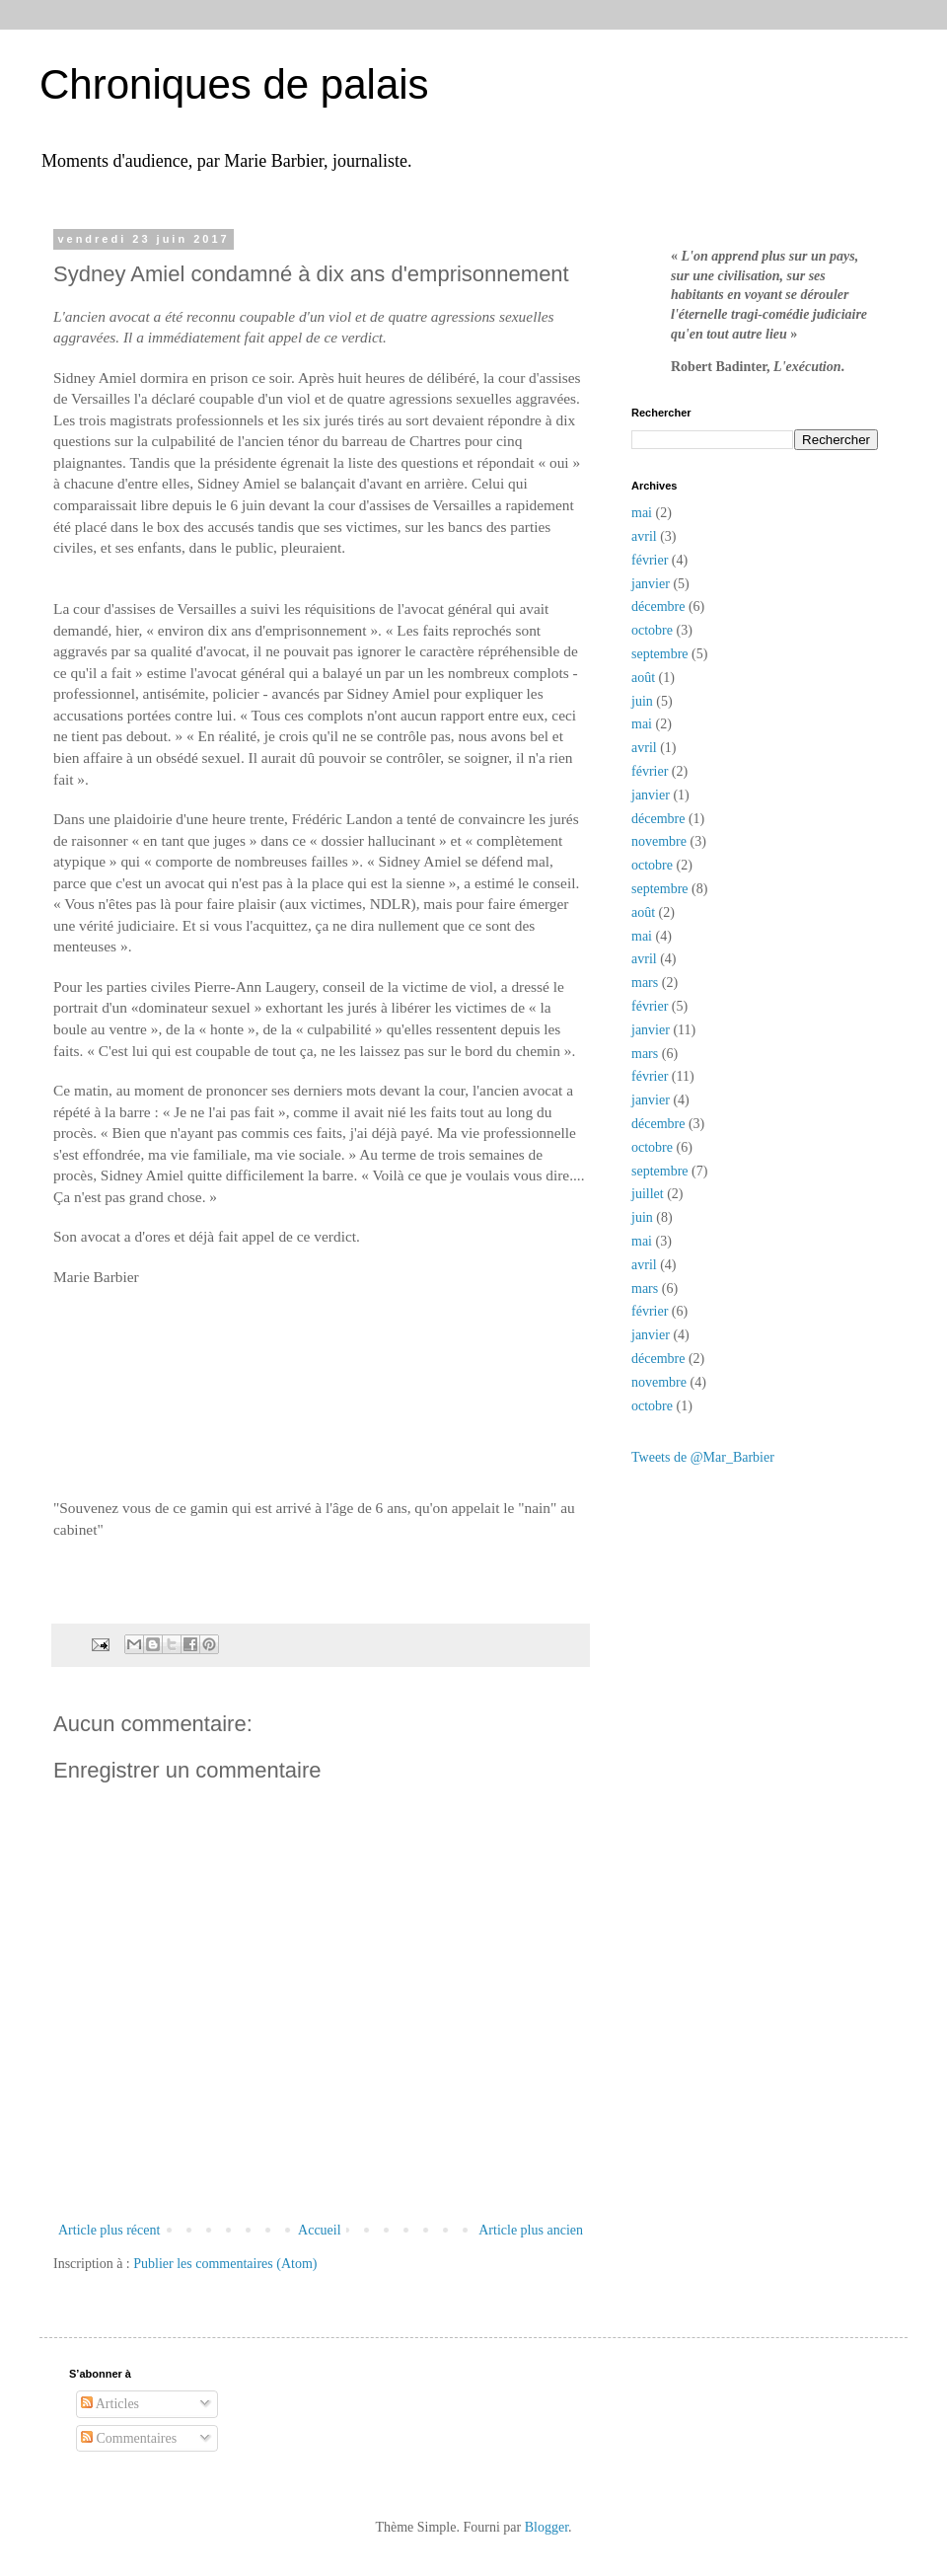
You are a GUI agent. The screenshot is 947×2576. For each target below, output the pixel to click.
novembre (659, 841)
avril (644, 536)
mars (644, 982)
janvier (650, 583)
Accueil (319, 2230)
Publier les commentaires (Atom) (225, 2263)
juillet (647, 1193)
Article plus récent (109, 2230)
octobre (652, 630)
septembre (660, 653)
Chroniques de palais (234, 84)
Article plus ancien (530, 2230)
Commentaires (129, 2438)
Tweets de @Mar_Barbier (702, 1457)
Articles (110, 2403)
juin (642, 701)
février (649, 560)
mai (641, 512)
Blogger (546, 2527)
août (643, 677)
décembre (658, 606)
